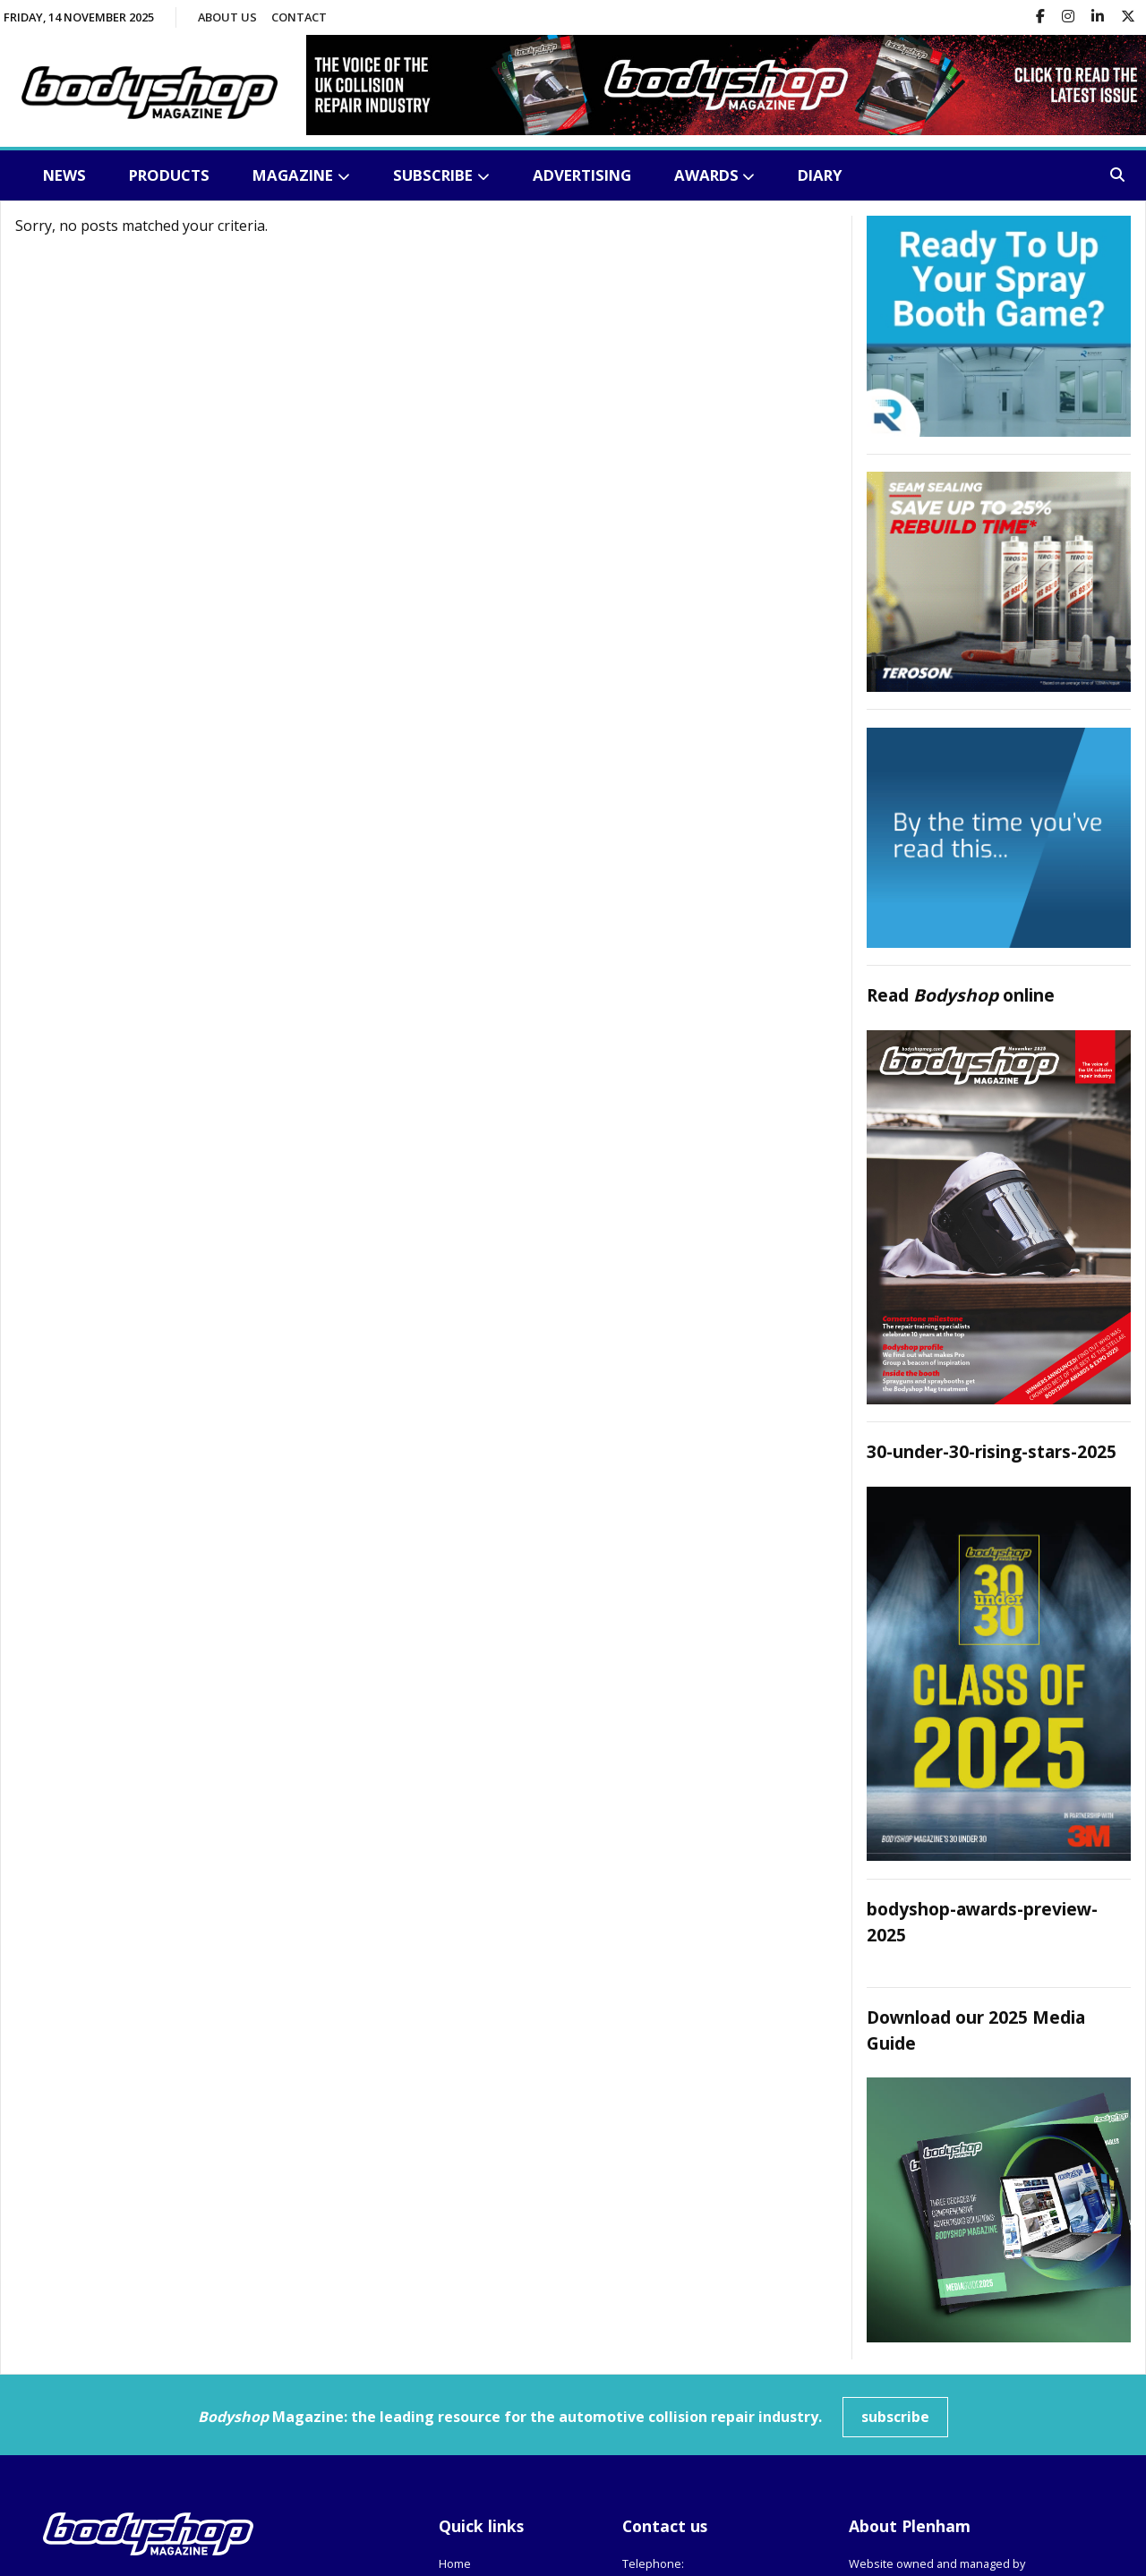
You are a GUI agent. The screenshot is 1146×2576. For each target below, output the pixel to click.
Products (169, 175)
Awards (706, 175)
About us (227, 17)
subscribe (896, 2416)
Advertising (582, 175)
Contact (299, 17)
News (64, 175)
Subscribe (433, 175)
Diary (820, 175)
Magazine (292, 175)
